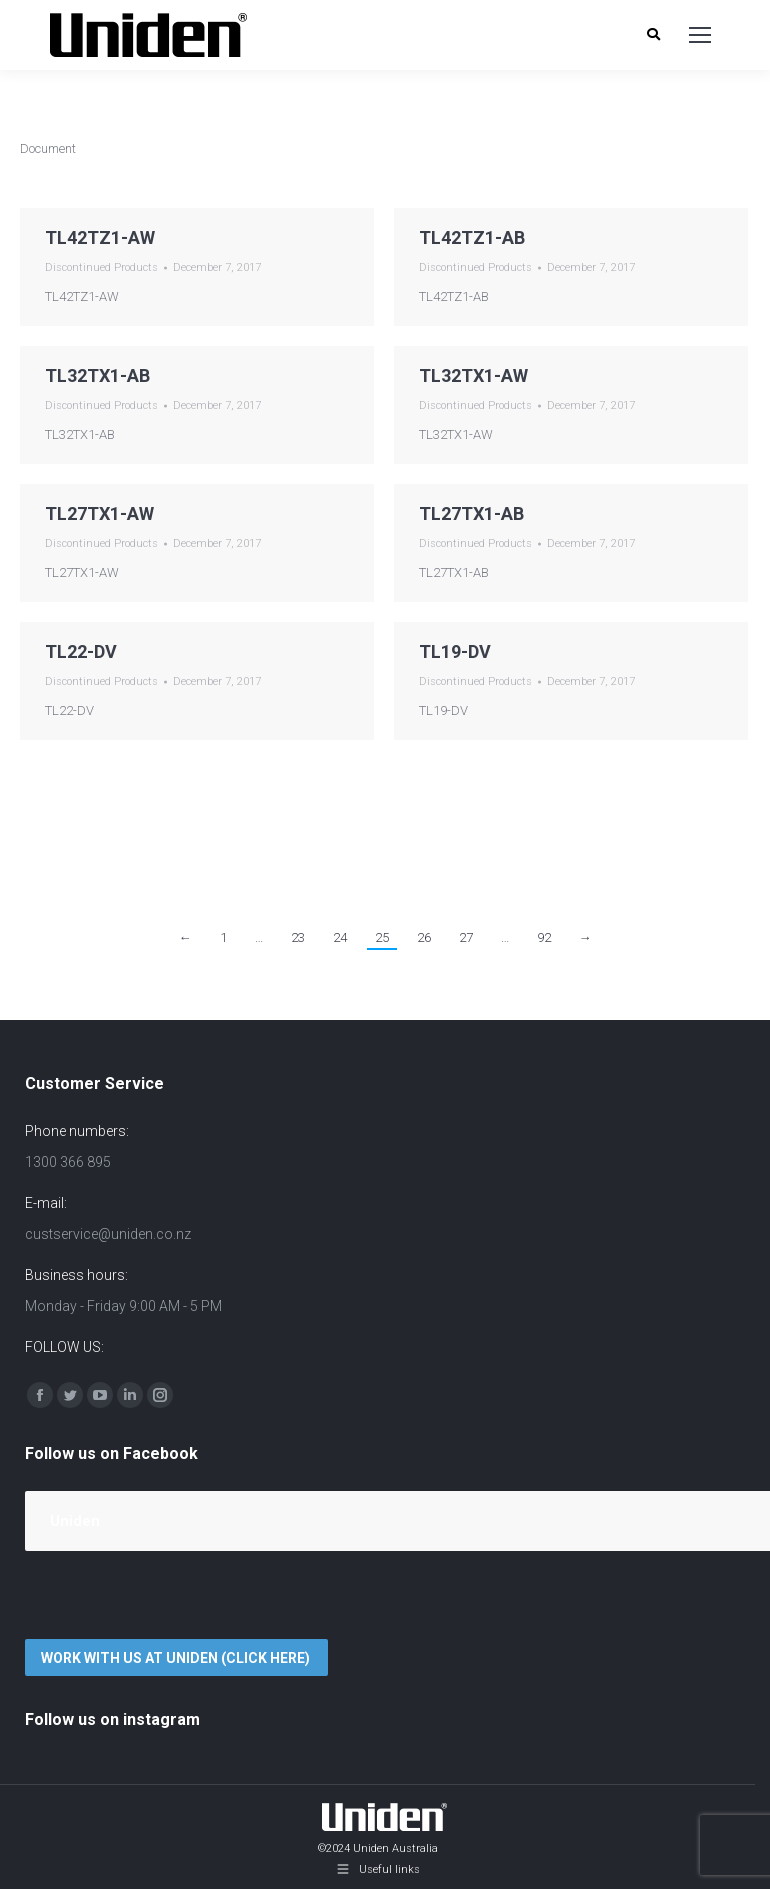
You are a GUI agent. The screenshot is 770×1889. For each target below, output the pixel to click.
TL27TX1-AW (99, 513)
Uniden (75, 1521)
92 (544, 937)
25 (382, 937)
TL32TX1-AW (473, 375)
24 (340, 937)
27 (466, 937)
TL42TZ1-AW (100, 237)
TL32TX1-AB (97, 375)
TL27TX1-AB (471, 513)
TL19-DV (455, 651)
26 (424, 937)
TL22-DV (81, 651)
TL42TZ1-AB (472, 237)
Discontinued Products (101, 267)
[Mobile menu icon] (700, 35)
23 (298, 937)
